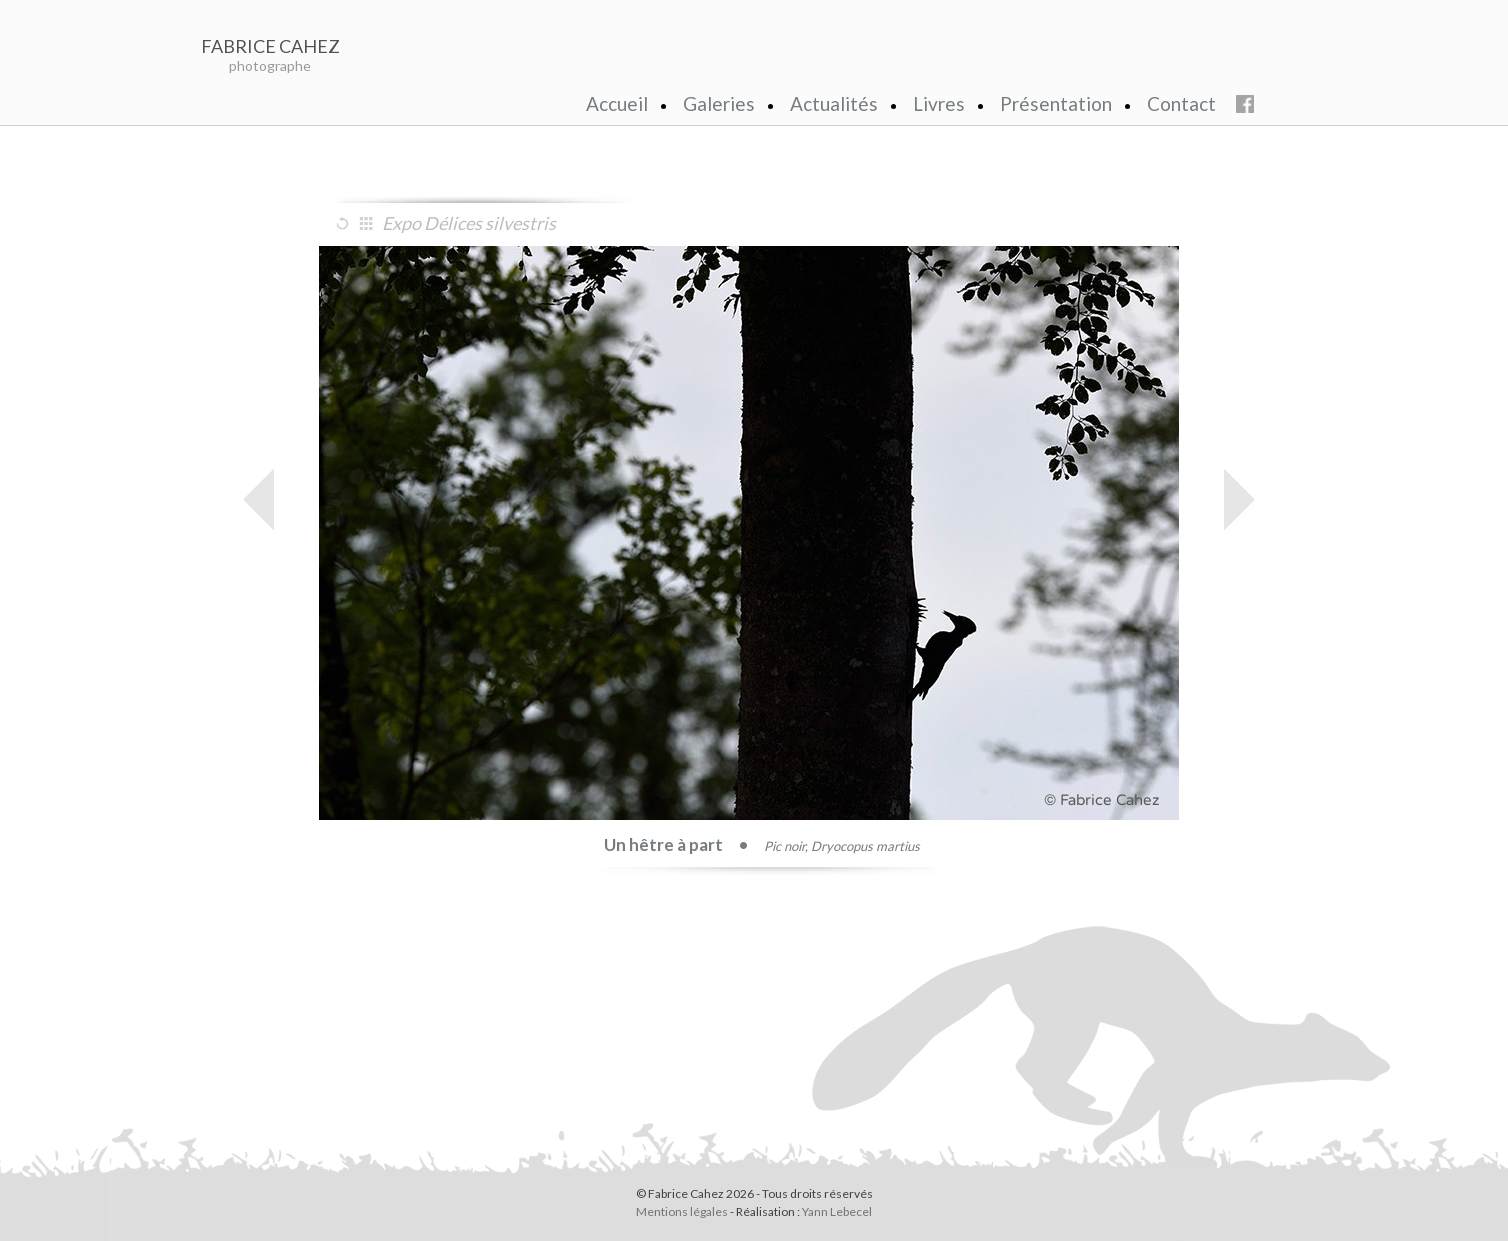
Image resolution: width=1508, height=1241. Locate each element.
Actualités (834, 103)
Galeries (719, 103)
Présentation (1056, 103)
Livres (939, 103)
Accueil (617, 103)
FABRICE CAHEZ (270, 46)
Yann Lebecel (837, 1211)
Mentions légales (682, 1211)
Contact (1181, 103)
